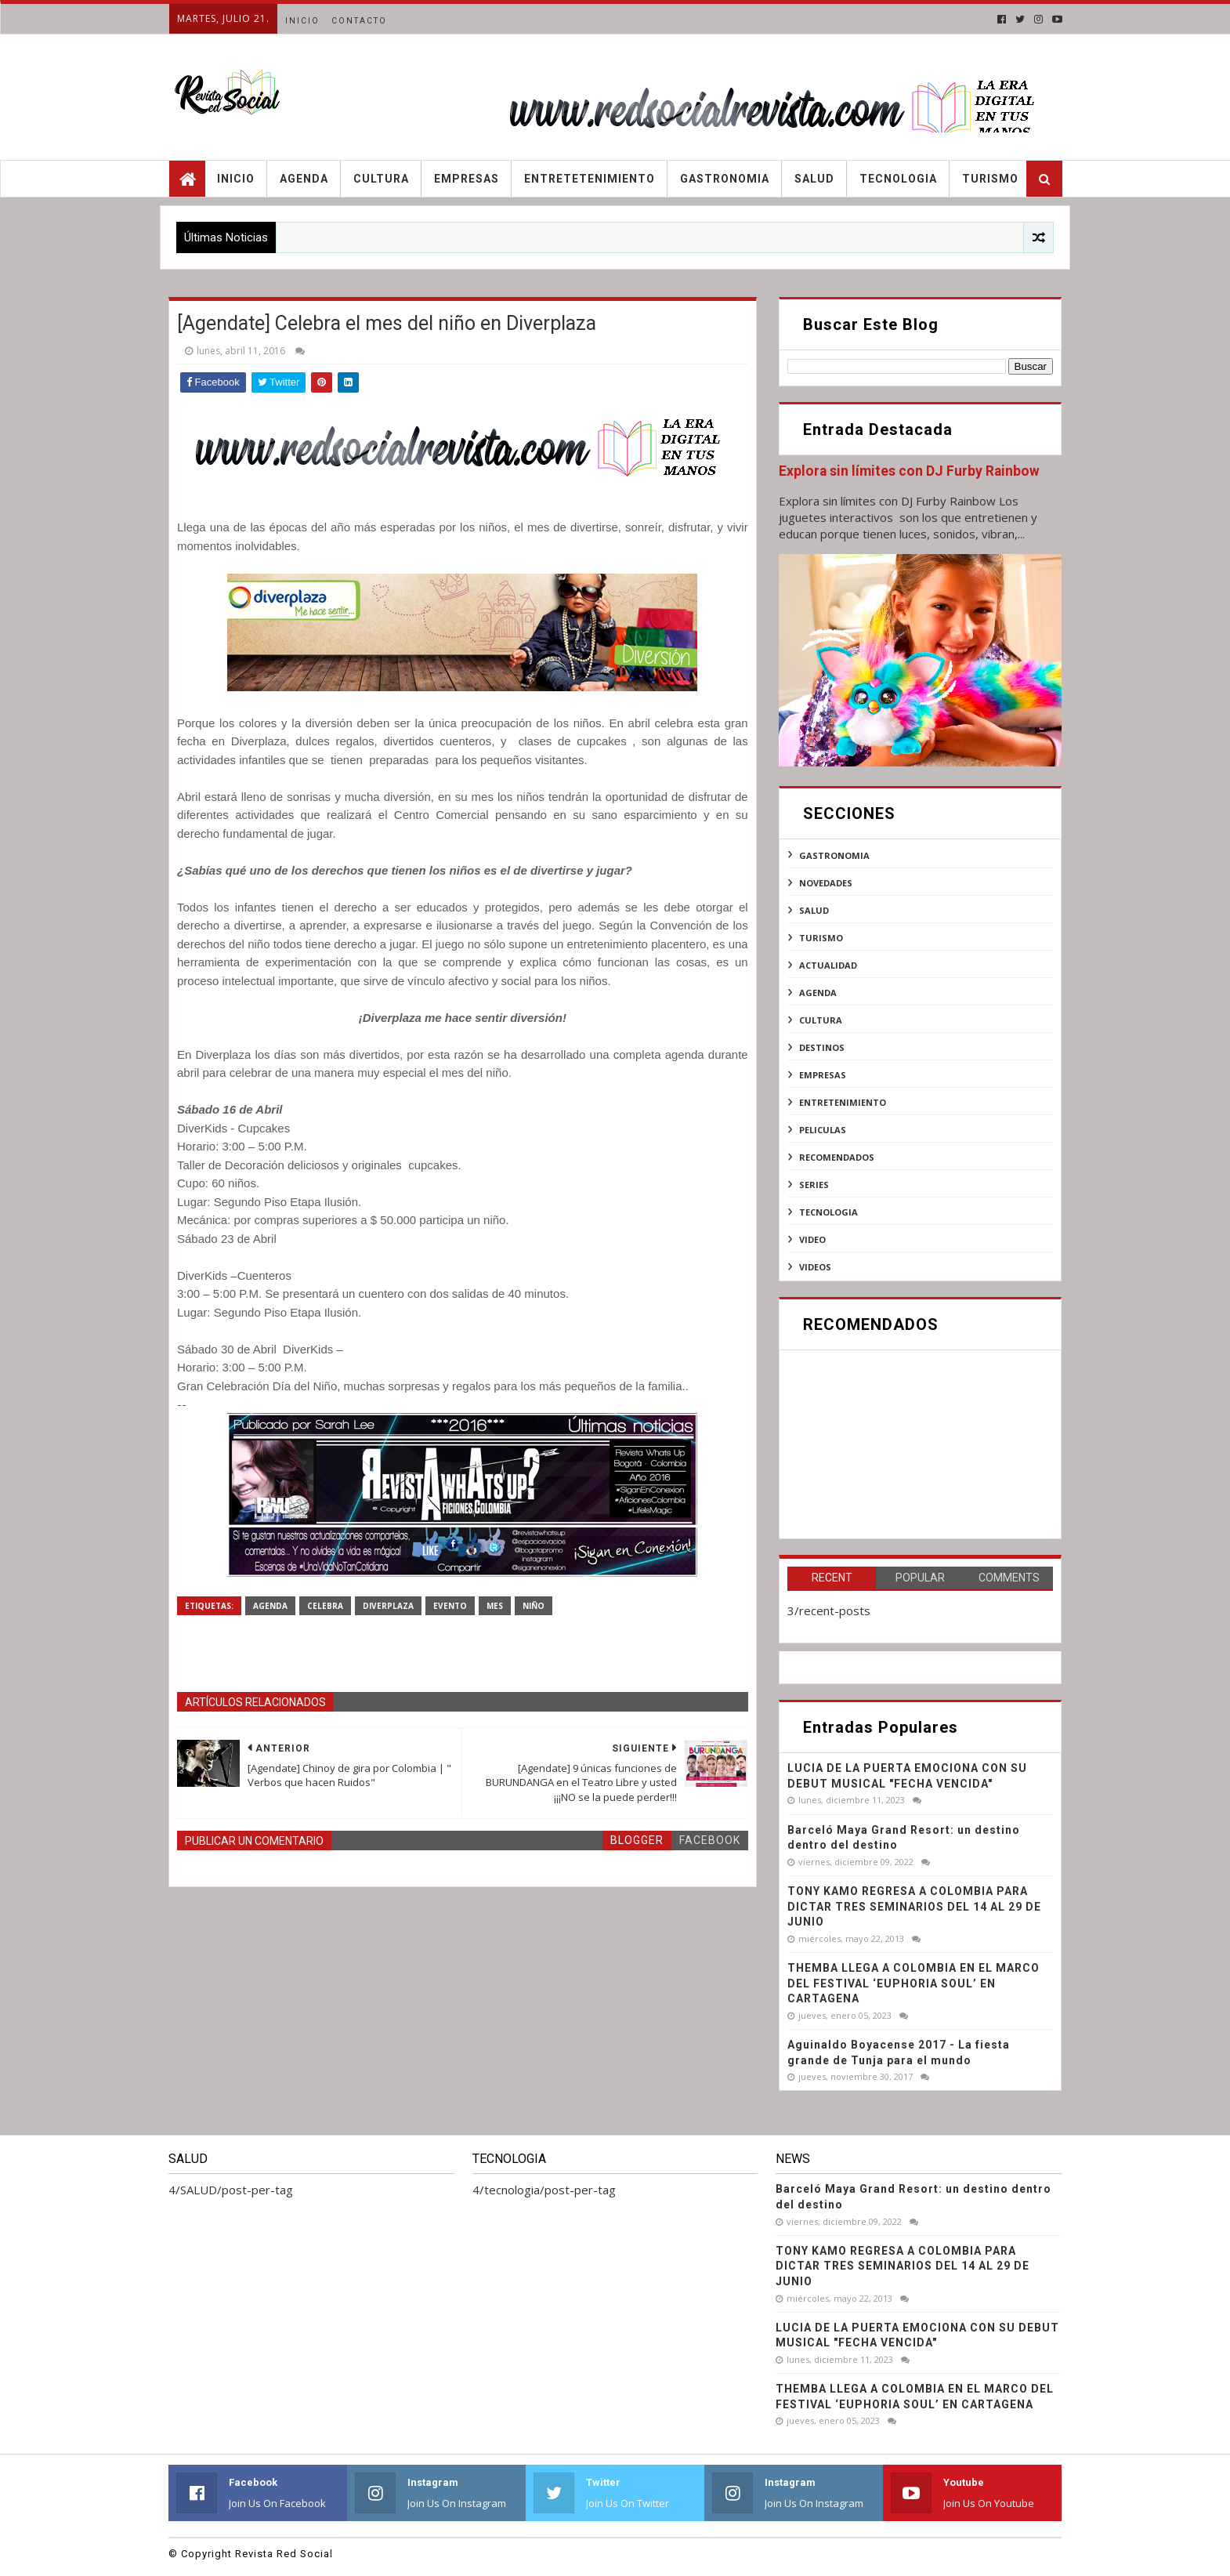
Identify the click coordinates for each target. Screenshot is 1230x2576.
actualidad (828, 965)
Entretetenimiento (589, 178)
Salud (814, 178)
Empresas (466, 178)
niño (533, 1605)
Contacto (359, 20)
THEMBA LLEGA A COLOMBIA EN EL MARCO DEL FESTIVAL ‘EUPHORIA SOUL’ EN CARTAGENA (913, 1983)
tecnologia (828, 1212)
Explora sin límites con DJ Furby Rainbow (909, 471)
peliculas (822, 1130)
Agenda (304, 178)
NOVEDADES (825, 883)
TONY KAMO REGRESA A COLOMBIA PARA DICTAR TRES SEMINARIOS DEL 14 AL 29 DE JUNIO (914, 1906)
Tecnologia (898, 178)
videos (815, 1267)
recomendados (836, 1157)
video (812, 1239)
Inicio (302, 20)
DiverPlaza (388, 1605)
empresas (822, 1075)
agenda (270, 1605)
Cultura (381, 178)
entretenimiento (842, 1102)
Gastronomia (724, 178)
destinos (822, 1047)
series (814, 1184)
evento (450, 1605)
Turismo (990, 178)
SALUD (814, 910)
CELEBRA (325, 1605)
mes (495, 1605)
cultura (820, 1020)
